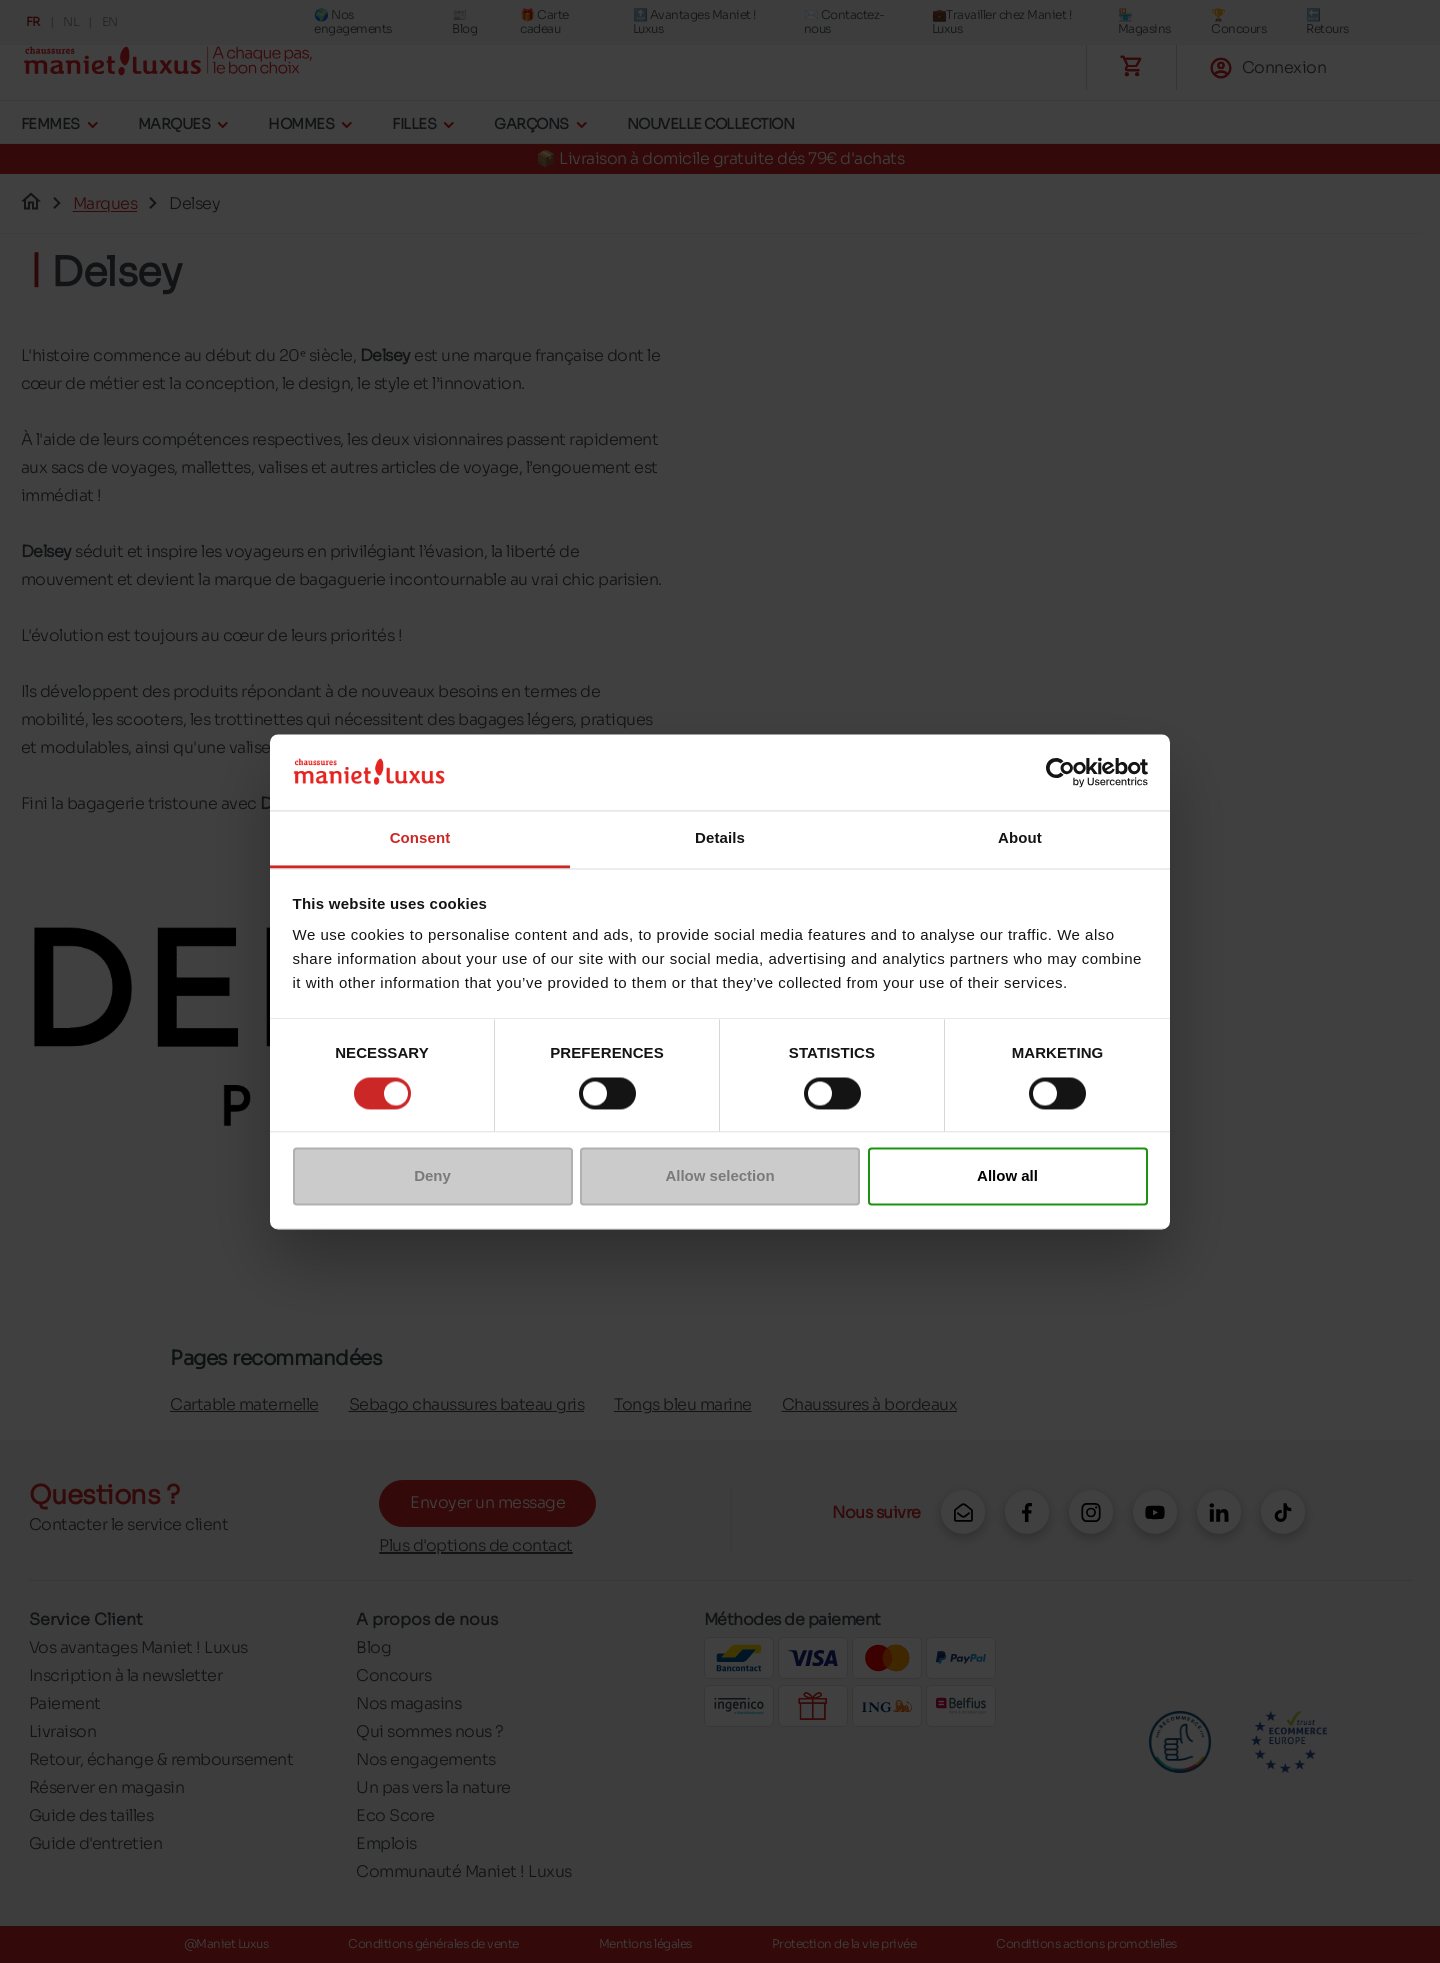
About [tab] (1020, 838)
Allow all (1007, 1176)
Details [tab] (720, 838)
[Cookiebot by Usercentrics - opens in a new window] (1060, 772)
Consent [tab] (420, 838)
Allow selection (719, 1176)
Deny (432, 1176)
